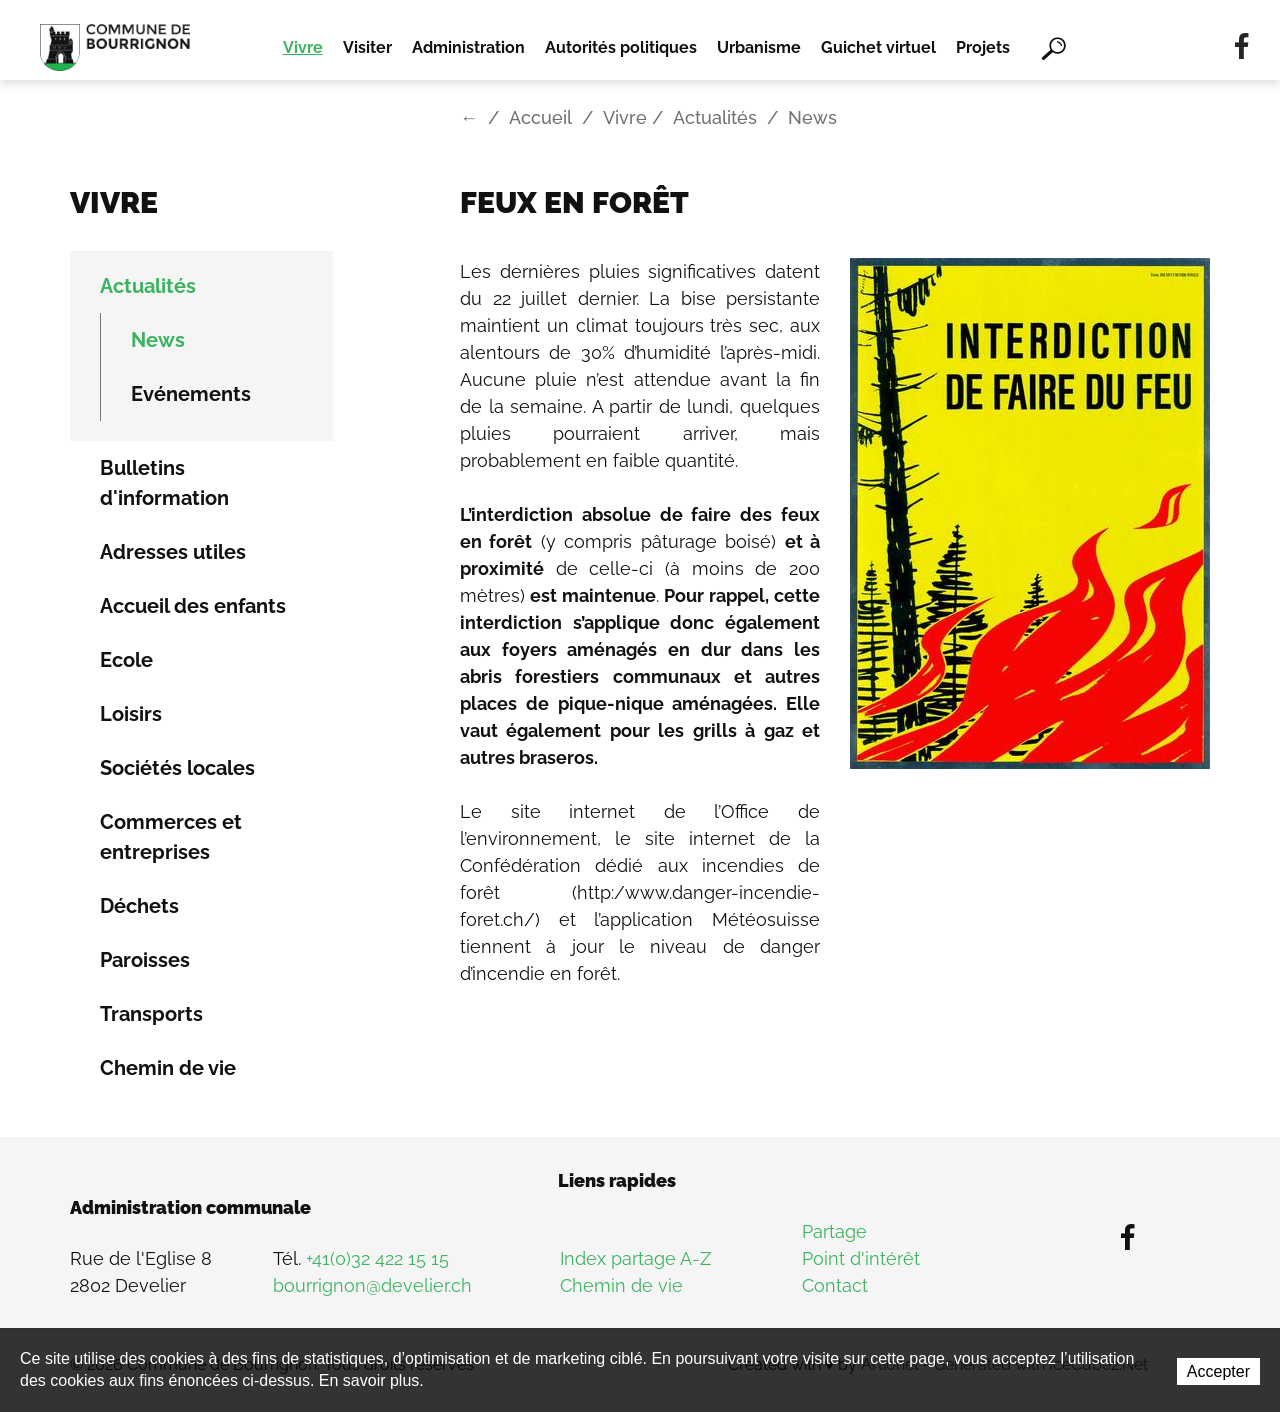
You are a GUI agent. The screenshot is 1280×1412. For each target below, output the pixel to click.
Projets (983, 47)
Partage (834, 1231)
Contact (835, 1285)
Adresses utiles (173, 552)
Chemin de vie (168, 1068)
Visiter (367, 47)
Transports (151, 1014)
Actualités (715, 117)
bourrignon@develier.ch (372, 1285)
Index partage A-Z (635, 1258)
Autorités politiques (621, 47)
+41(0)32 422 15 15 (377, 1258)
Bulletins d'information (164, 483)
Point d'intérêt (861, 1258)
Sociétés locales (177, 768)
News (158, 340)
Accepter (1218, 1371)
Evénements (191, 394)
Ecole (126, 660)
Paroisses (145, 960)
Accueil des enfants (193, 606)
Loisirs (131, 714)
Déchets (139, 906)
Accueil (540, 117)
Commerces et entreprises (171, 837)
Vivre (303, 47)
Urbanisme (759, 47)
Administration (468, 47)
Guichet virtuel (878, 47)
